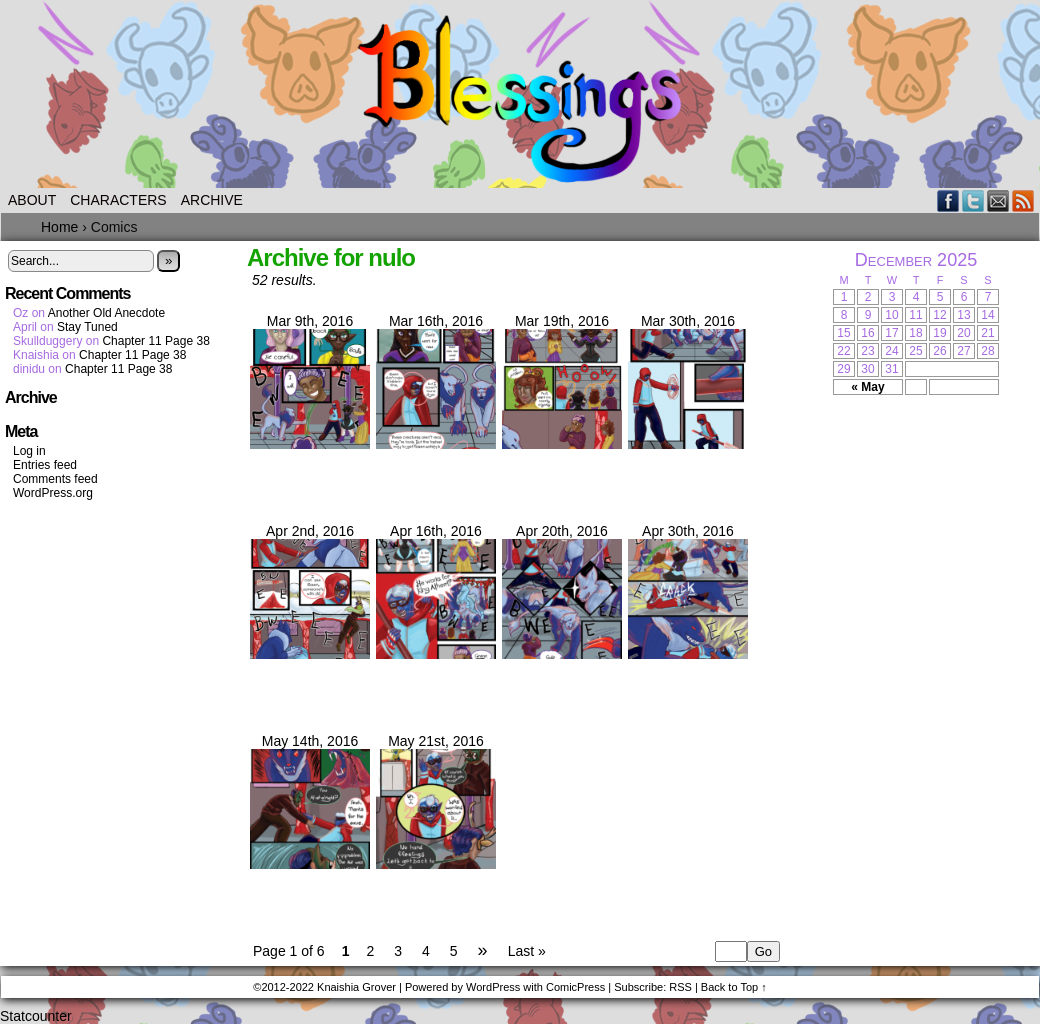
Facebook (948, 200)
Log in (29, 451)
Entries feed (45, 465)
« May (867, 387)
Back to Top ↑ (734, 987)
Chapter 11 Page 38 (155, 341)
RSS (1023, 200)
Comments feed (55, 479)
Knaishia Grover (356, 987)
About (32, 200)
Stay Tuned (87, 327)
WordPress (493, 987)
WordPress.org (53, 493)
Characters (118, 200)
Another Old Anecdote (106, 313)
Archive (212, 200)
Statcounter (36, 1016)
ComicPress (575, 987)
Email (998, 200)
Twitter (973, 200)
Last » (527, 951)
